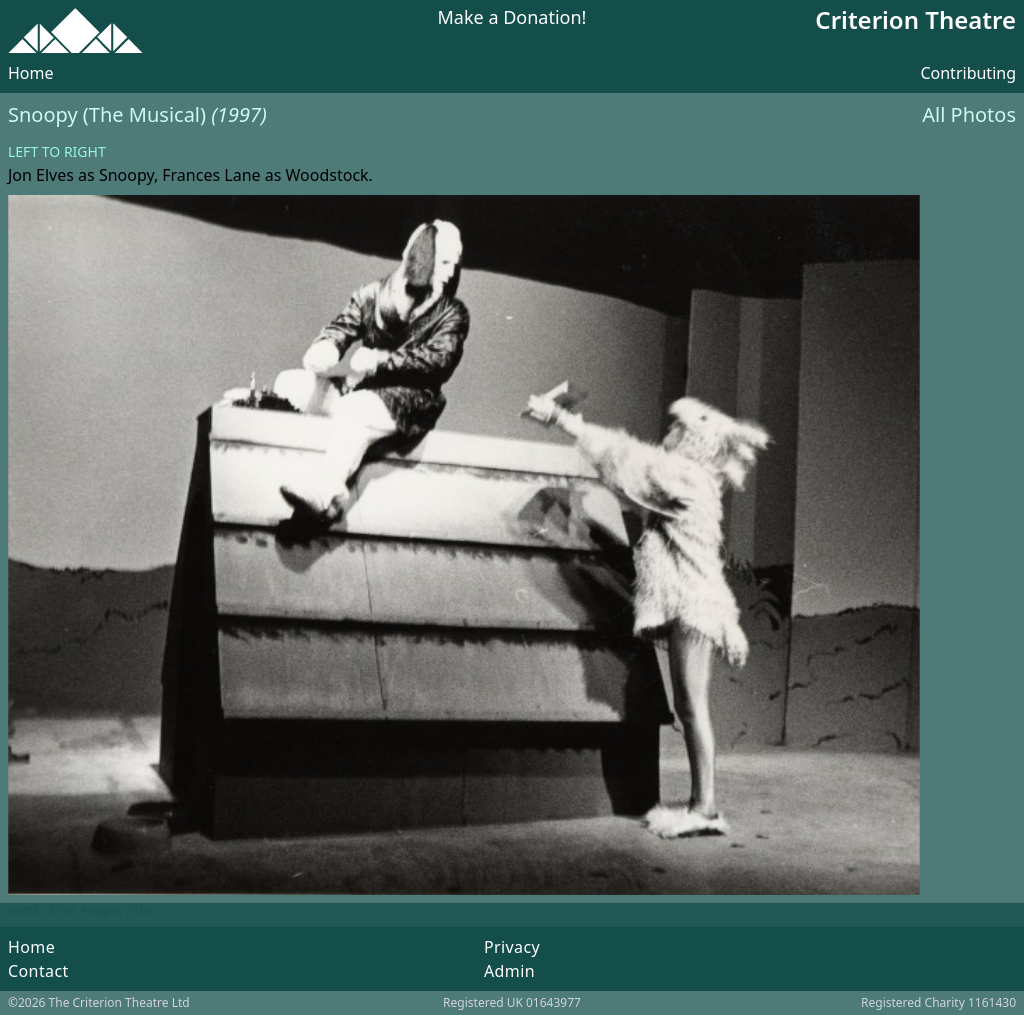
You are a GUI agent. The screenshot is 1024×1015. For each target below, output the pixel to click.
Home (31, 73)
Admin (509, 971)
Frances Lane (211, 175)
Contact (38, 971)
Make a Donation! (512, 18)
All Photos (969, 114)
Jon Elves (41, 175)
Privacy (512, 947)
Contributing (968, 73)
